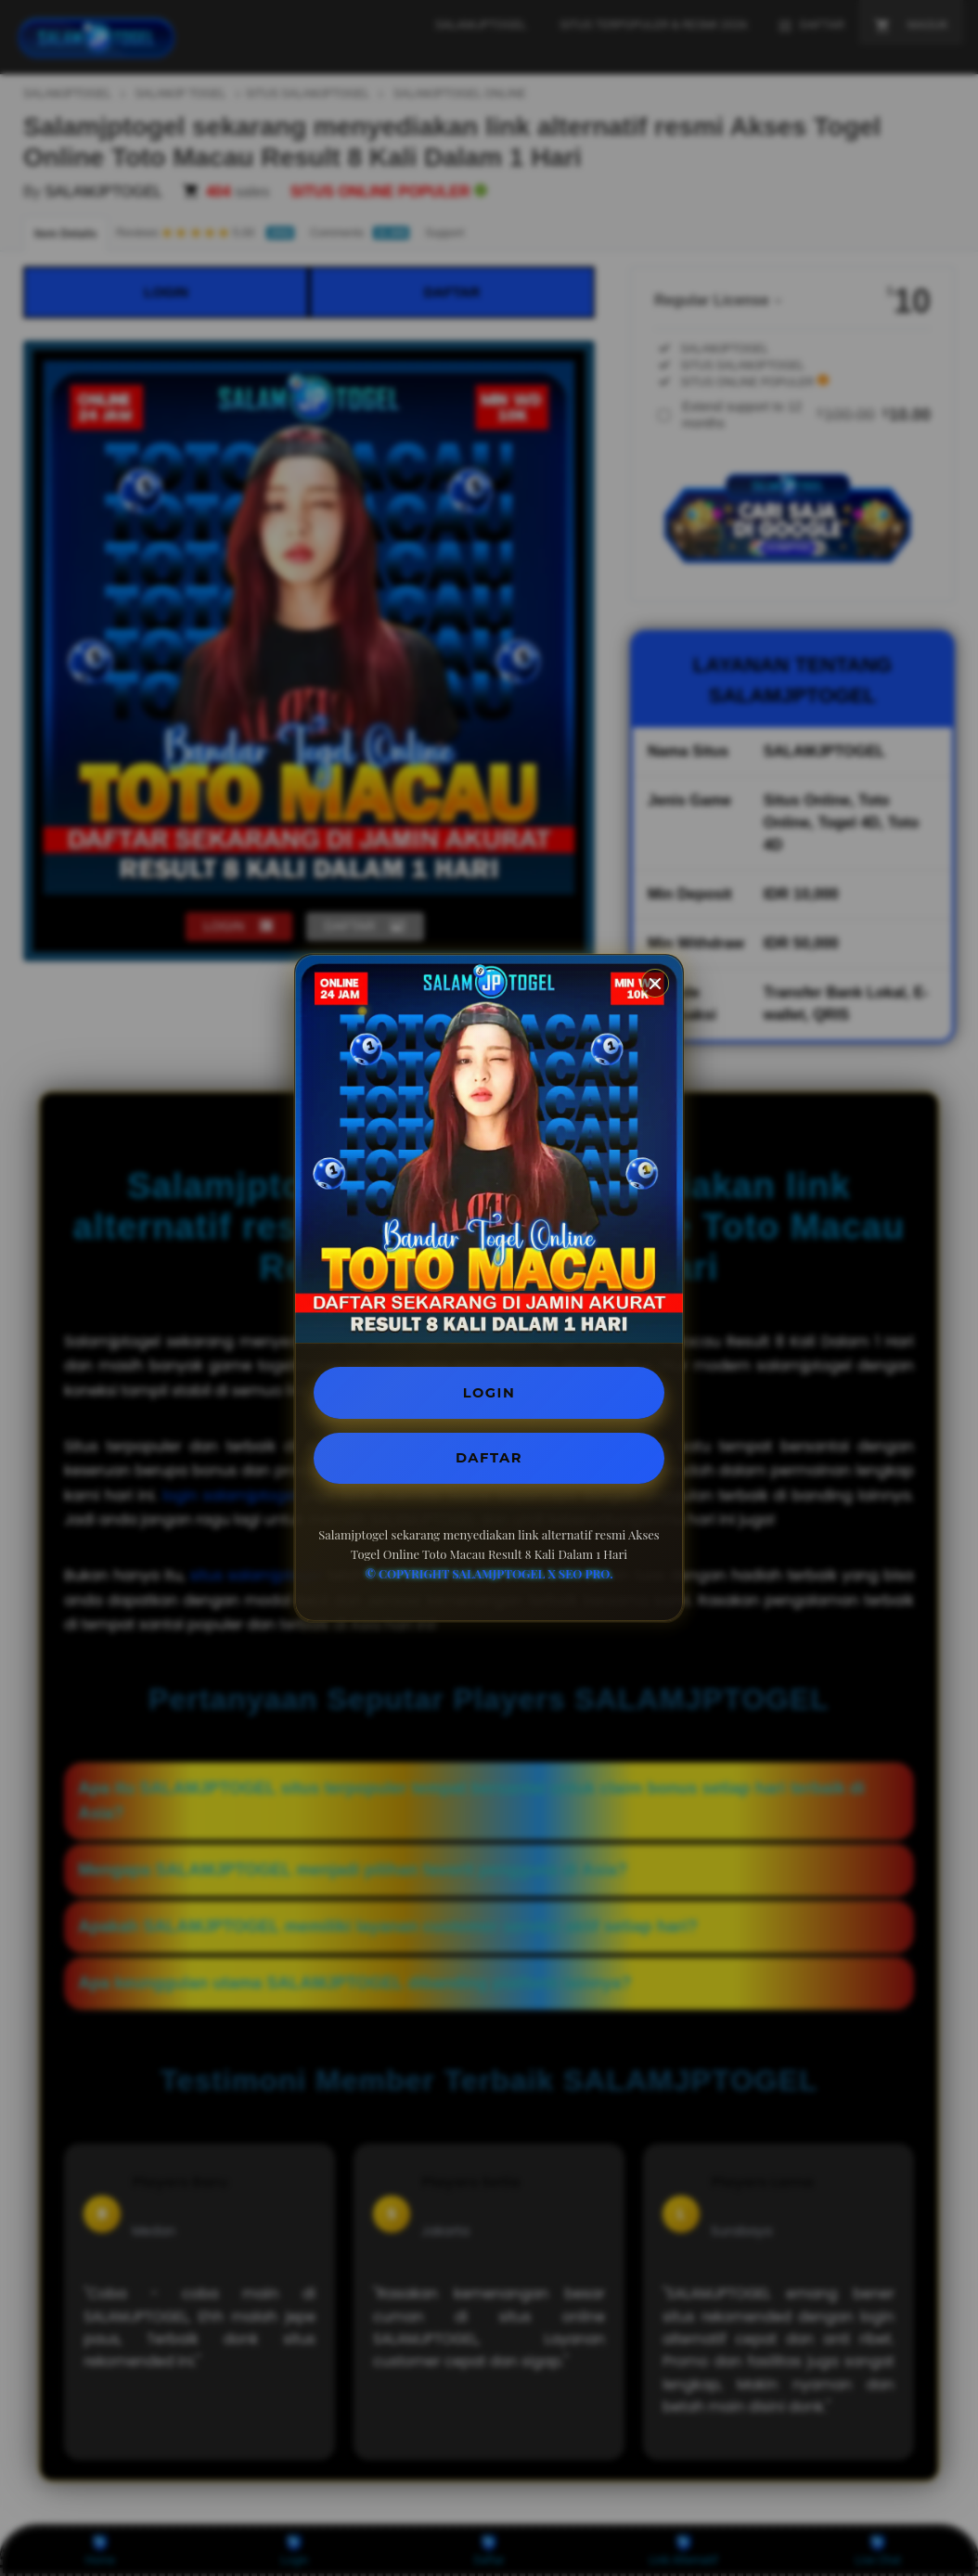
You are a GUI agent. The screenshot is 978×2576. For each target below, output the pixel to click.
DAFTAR (489, 1460)
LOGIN (489, 1390)
